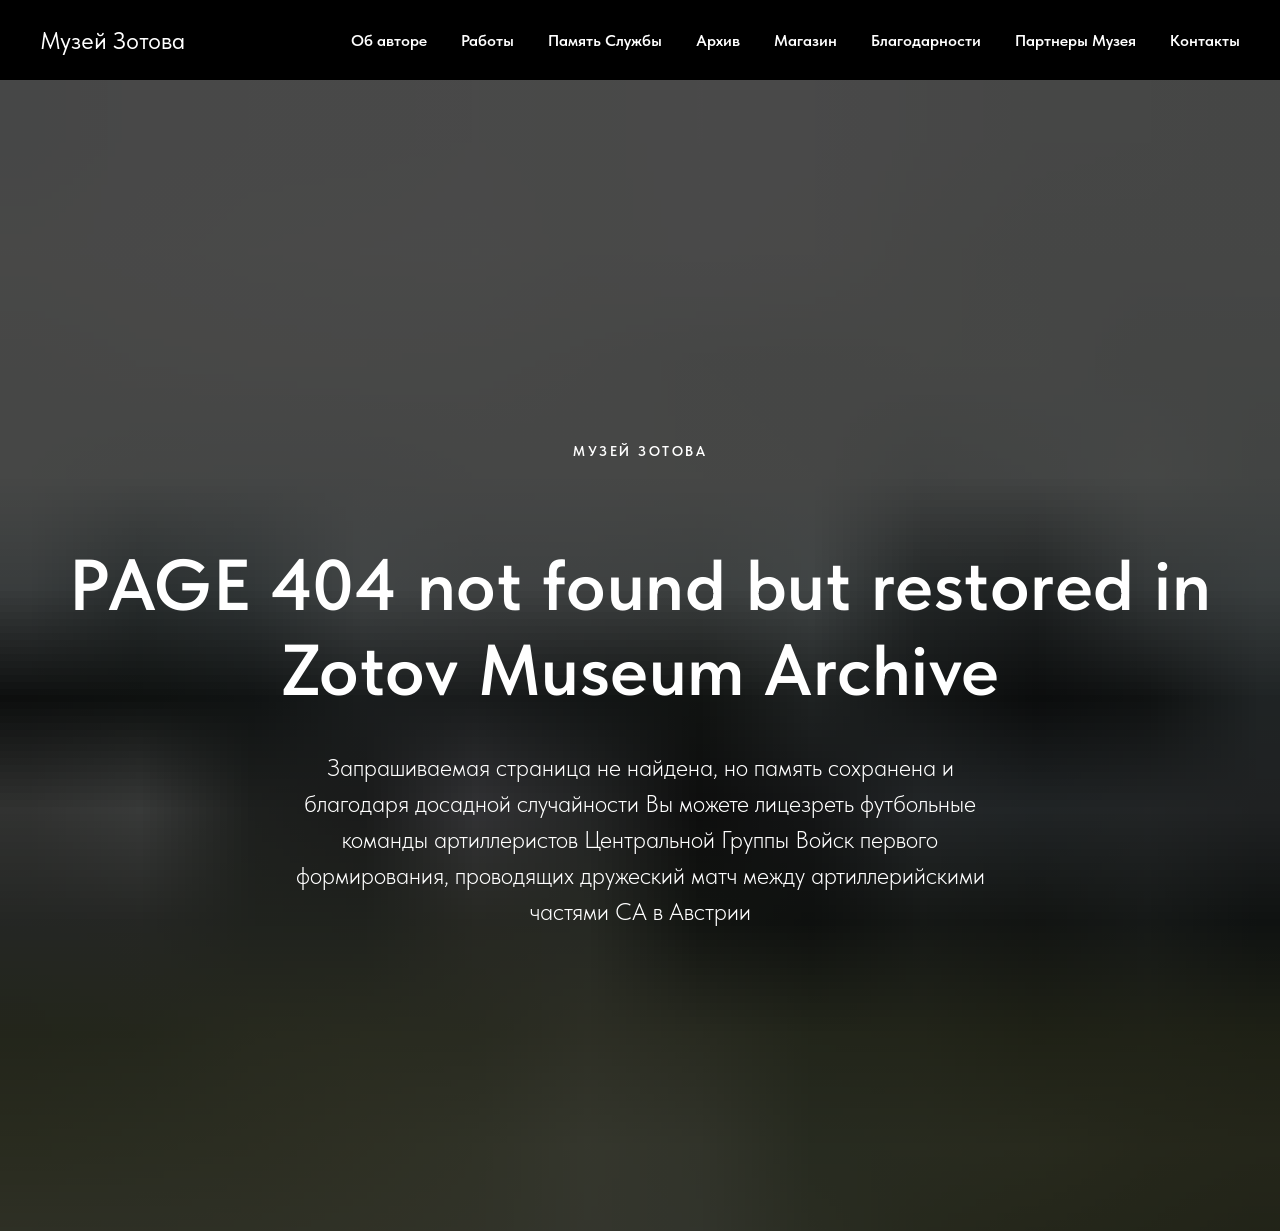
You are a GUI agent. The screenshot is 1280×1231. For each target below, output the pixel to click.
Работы (487, 40)
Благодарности (926, 40)
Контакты (1205, 40)
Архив (718, 40)
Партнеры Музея (1075, 40)
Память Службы (605, 40)
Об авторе (389, 40)
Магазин (805, 40)
